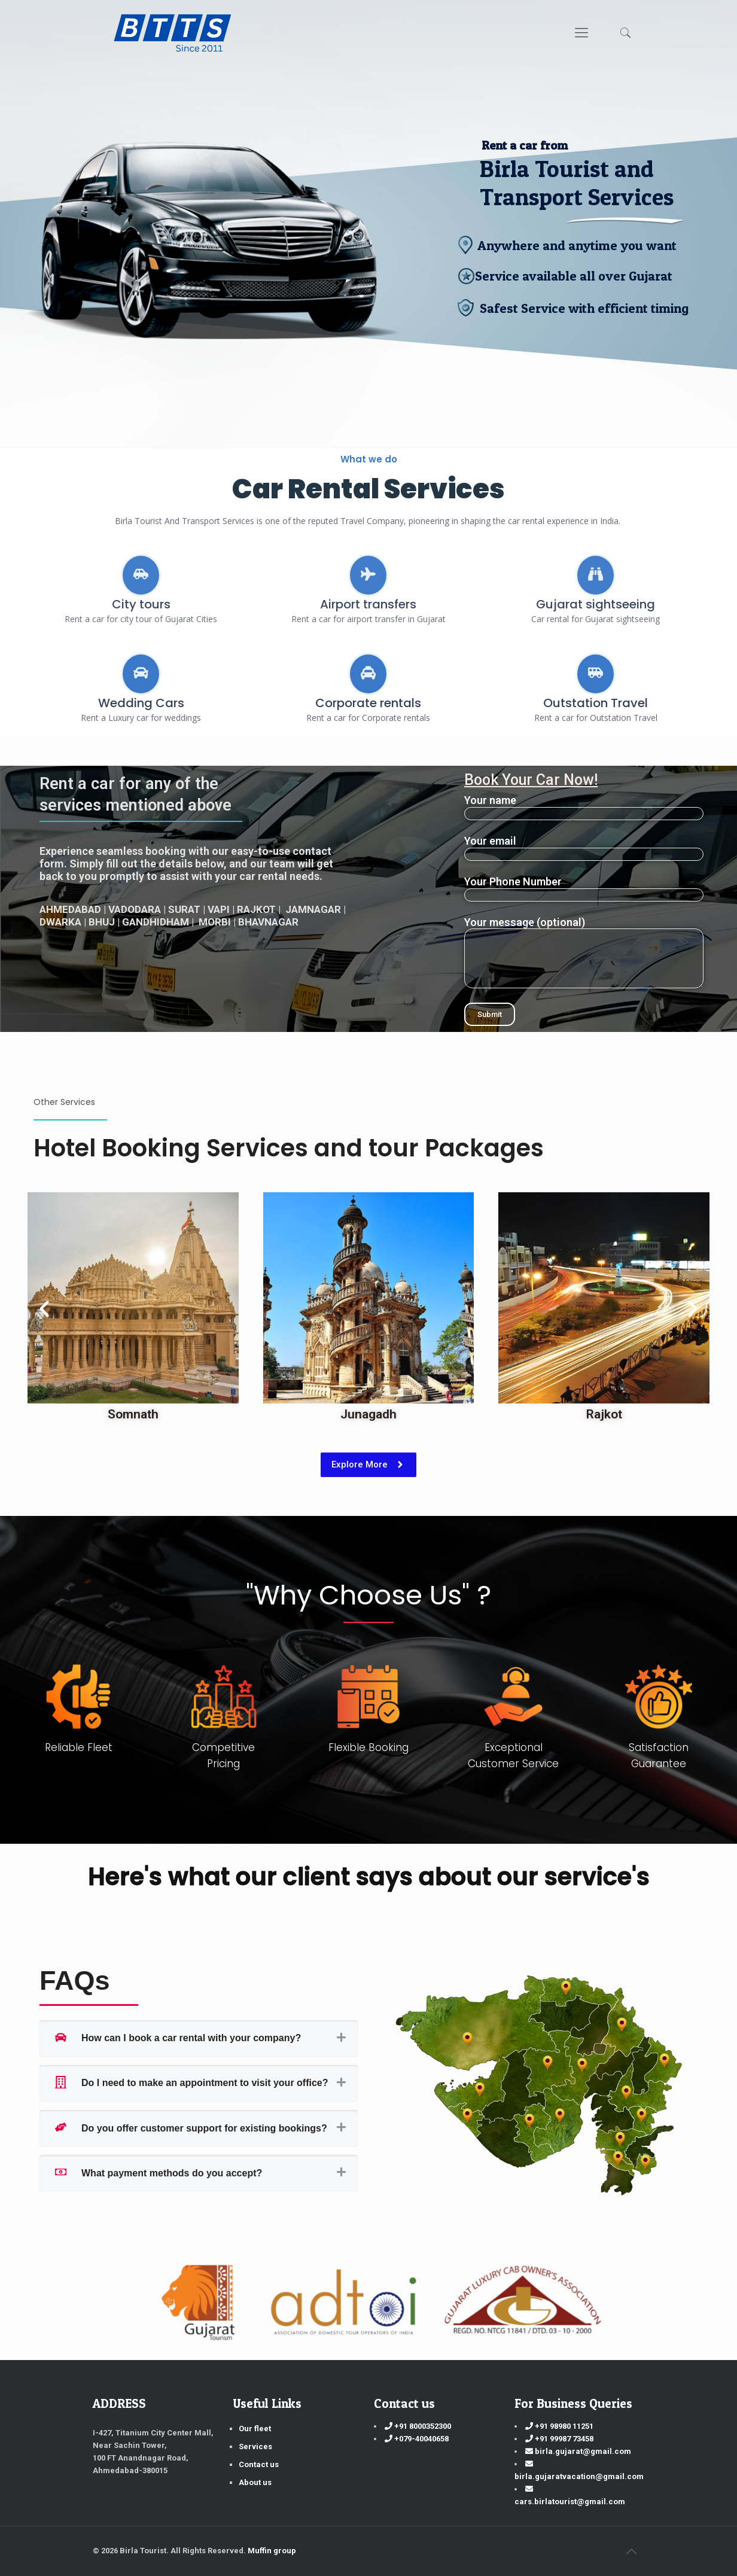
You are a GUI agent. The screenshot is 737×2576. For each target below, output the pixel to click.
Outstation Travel (595, 703)
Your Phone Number (584, 888)
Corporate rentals (368, 703)
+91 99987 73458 (559, 2438)
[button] (44, 1309)
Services (255, 2446)
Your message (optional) (584, 952)
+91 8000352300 (418, 2426)
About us (255, 2482)
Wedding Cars (141, 703)
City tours (141, 604)
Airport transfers (368, 604)
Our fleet (255, 2428)
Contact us (259, 2464)
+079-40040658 (417, 2438)
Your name (584, 807)
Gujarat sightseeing (595, 604)
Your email (584, 848)
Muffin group (272, 2550)
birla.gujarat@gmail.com (578, 2451)
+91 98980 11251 (559, 2426)
